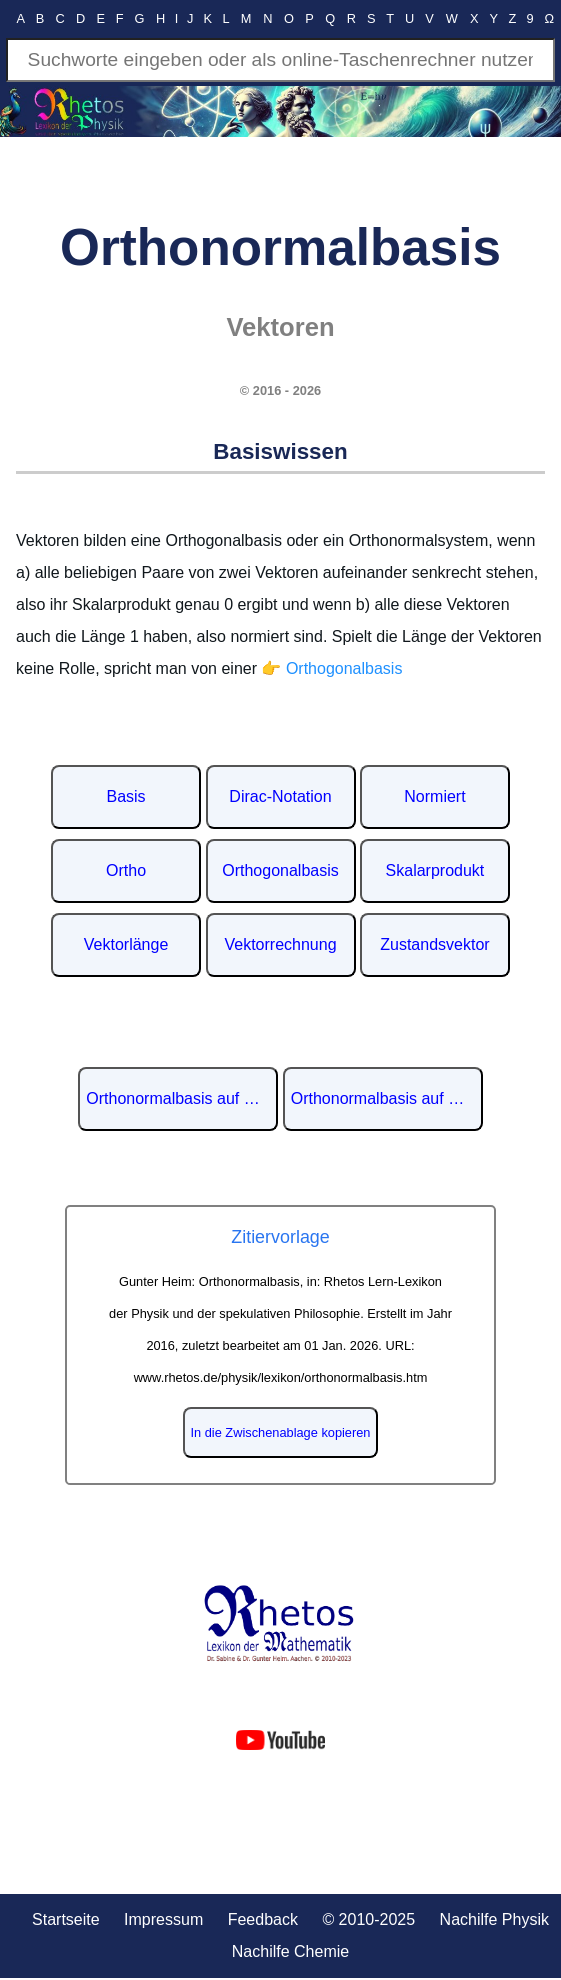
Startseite (66, 1919)
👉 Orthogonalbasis (331, 668)
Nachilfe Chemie (290, 1951)
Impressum (163, 1919)
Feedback (263, 1919)
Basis (125, 796)
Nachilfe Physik (494, 1919)
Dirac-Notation (280, 796)
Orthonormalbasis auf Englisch (387, 1098)
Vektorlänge (126, 944)
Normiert (434, 796)
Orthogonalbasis (280, 870)
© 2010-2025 (368, 1919)
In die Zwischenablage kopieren (281, 1432)
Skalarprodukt (435, 870)
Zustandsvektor (434, 944)
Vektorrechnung (280, 944)
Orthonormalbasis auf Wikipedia (182, 1098)
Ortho (126, 870)
